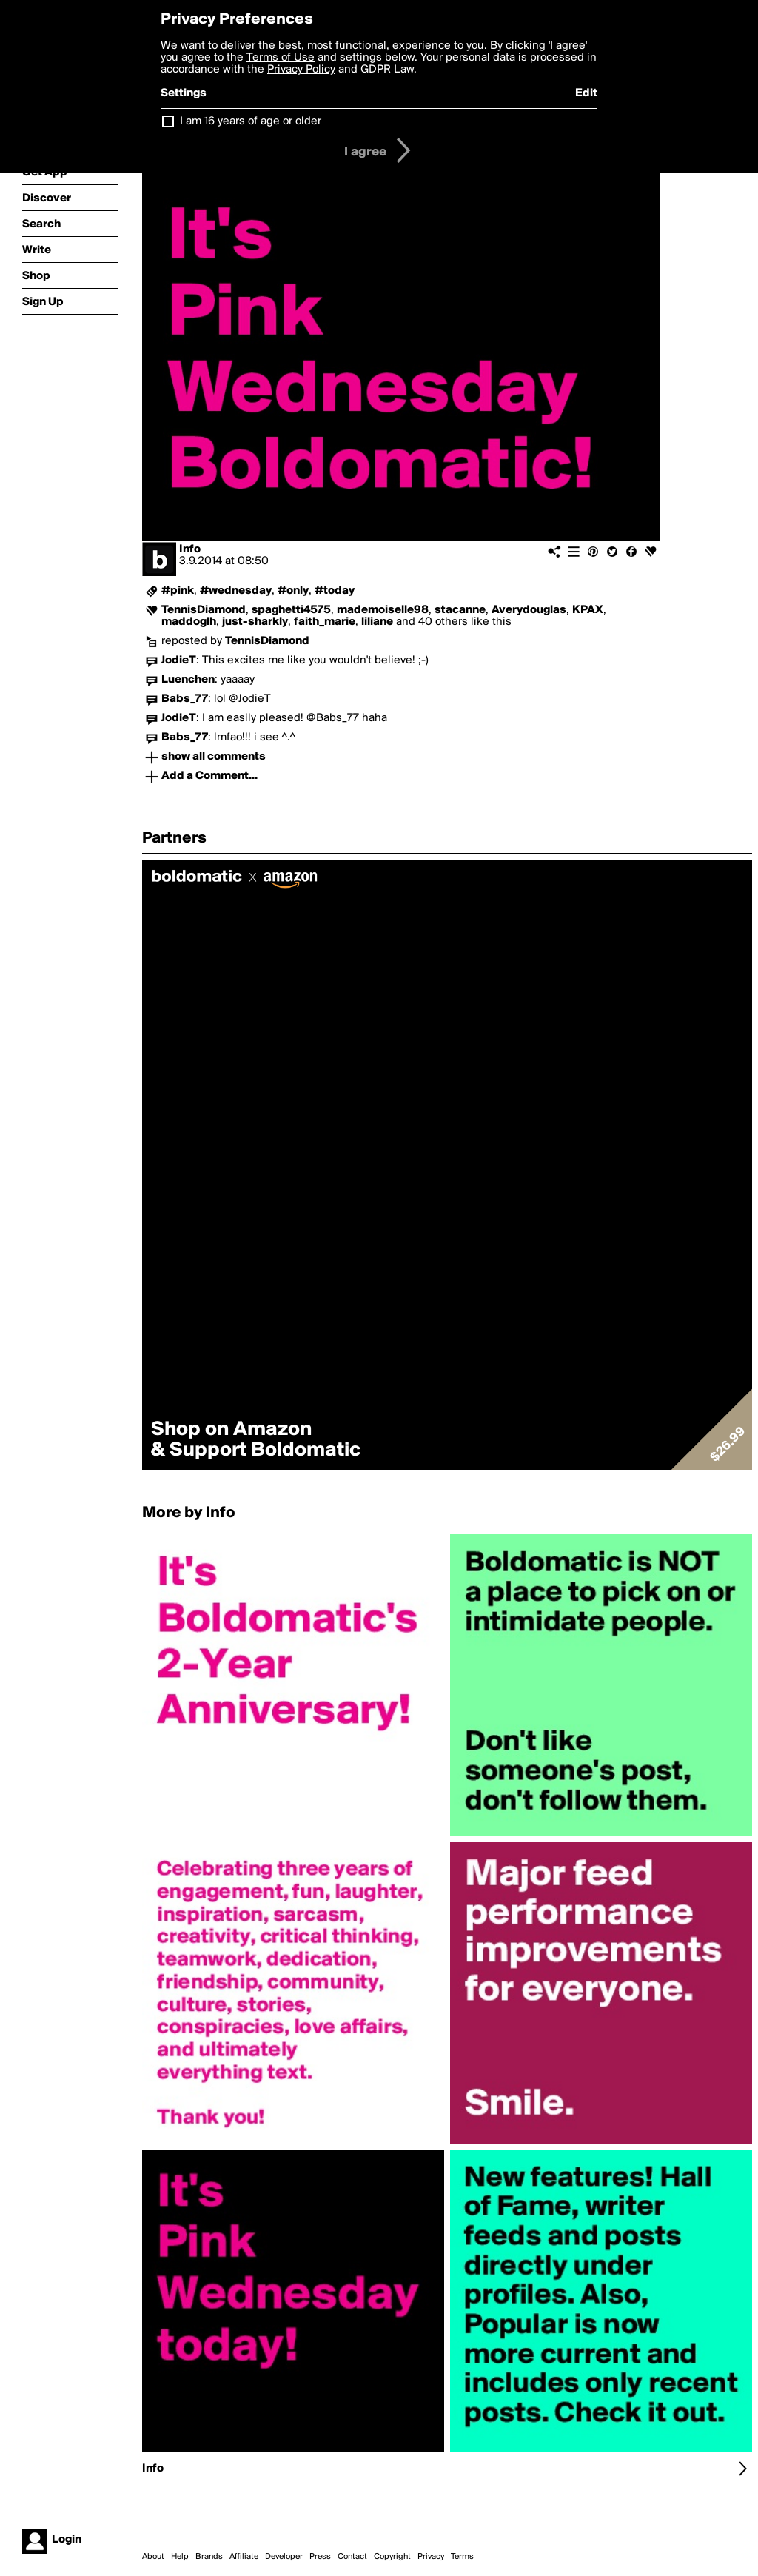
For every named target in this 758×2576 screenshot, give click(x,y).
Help (180, 2556)
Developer (284, 2556)
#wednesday (236, 591)
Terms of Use (280, 58)
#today (335, 591)
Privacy (430, 2556)
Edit (586, 93)
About (153, 2556)
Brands (209, 2556)
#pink (177, 591)
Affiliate (243, 2556)
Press (320, 2556)
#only (293, 591)
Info (190, 549)
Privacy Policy (301, 70)
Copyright (392, 2556)
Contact (352, 2556)
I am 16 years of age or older (250, 121)
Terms (462, 2556)
